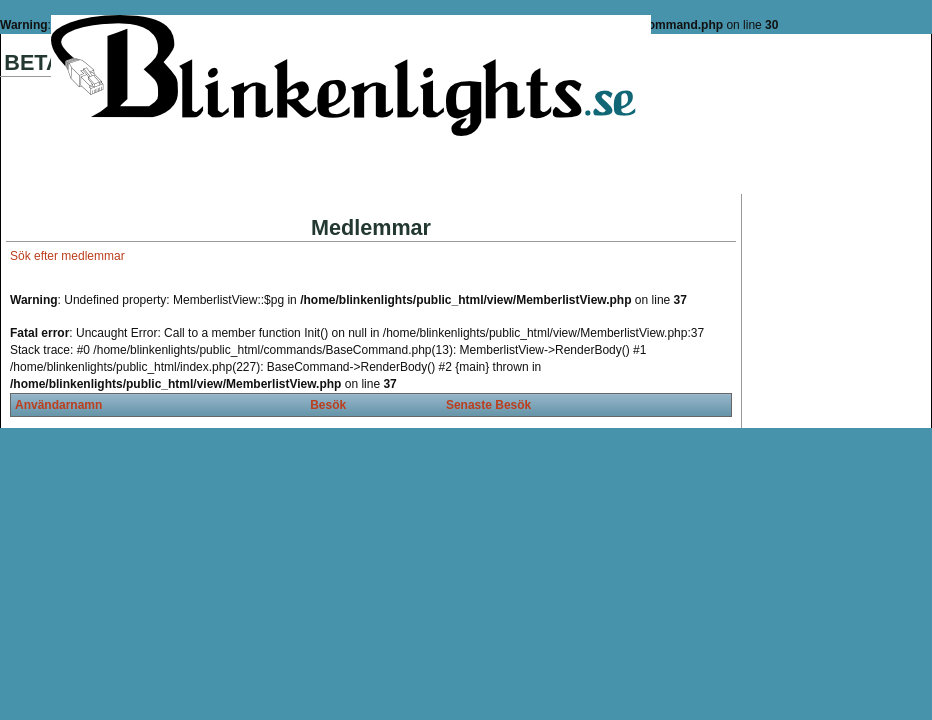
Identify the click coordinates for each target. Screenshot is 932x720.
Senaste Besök (488, 405)
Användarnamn (58, 405)
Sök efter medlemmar (67, 256)
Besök (328, 405)
